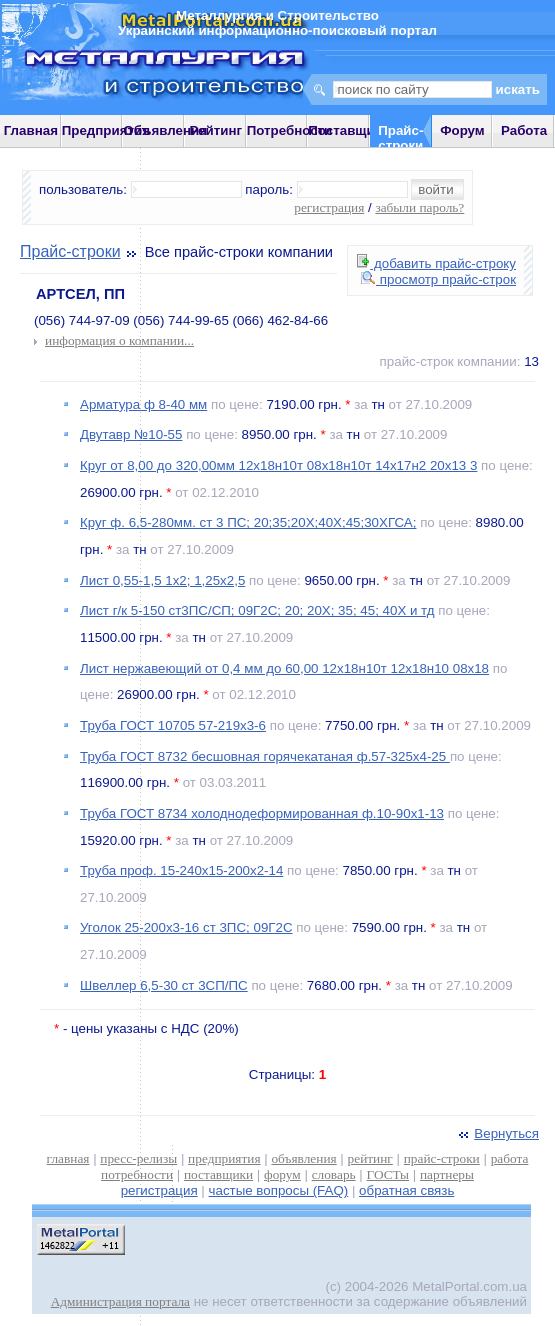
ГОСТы (388, 1174)
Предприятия (106, 130)
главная (68, 1158)
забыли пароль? (419, 207)
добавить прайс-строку (436, 263)
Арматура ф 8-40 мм (143, 404)
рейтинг (370, 1158)
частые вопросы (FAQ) (279, 1190)
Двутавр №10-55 (131, 434)
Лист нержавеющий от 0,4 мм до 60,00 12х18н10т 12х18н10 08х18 (284, 668)
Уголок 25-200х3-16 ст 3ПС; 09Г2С (186, 927)
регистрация (329, 207)
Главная (31, 130)
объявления (303, 1158)
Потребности (290, 130)
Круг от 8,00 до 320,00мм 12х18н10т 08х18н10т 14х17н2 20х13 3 (278, 465)
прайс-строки (442, 1158)
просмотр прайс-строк (438, 279)
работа (510, 1158)
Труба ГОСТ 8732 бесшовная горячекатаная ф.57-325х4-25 (265, 756)
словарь (334, 1174)
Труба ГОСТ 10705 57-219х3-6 (173, 725)
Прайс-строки (70, 251)
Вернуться (497, 1133)
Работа (524, 130)
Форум (462, 130)
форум (282, 1174)
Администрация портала (120, 1301)
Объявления (165, 130)
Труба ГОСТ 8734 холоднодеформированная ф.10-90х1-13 (262, 813)
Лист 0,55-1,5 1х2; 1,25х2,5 (162, 580)
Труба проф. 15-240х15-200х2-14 (181, 870)
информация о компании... (119, 340)
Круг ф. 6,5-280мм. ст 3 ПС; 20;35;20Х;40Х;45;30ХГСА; (248, 522)
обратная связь (406, 1190)
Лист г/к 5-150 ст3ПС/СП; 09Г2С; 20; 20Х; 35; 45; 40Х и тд (257, 610)
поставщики (218, 1174)
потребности (137, 1174)
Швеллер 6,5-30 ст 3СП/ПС (164, 985)
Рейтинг (216, 130)
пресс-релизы (138, 1158)
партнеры (447, 1174)
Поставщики (348, 130)
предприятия (224, 1158)
